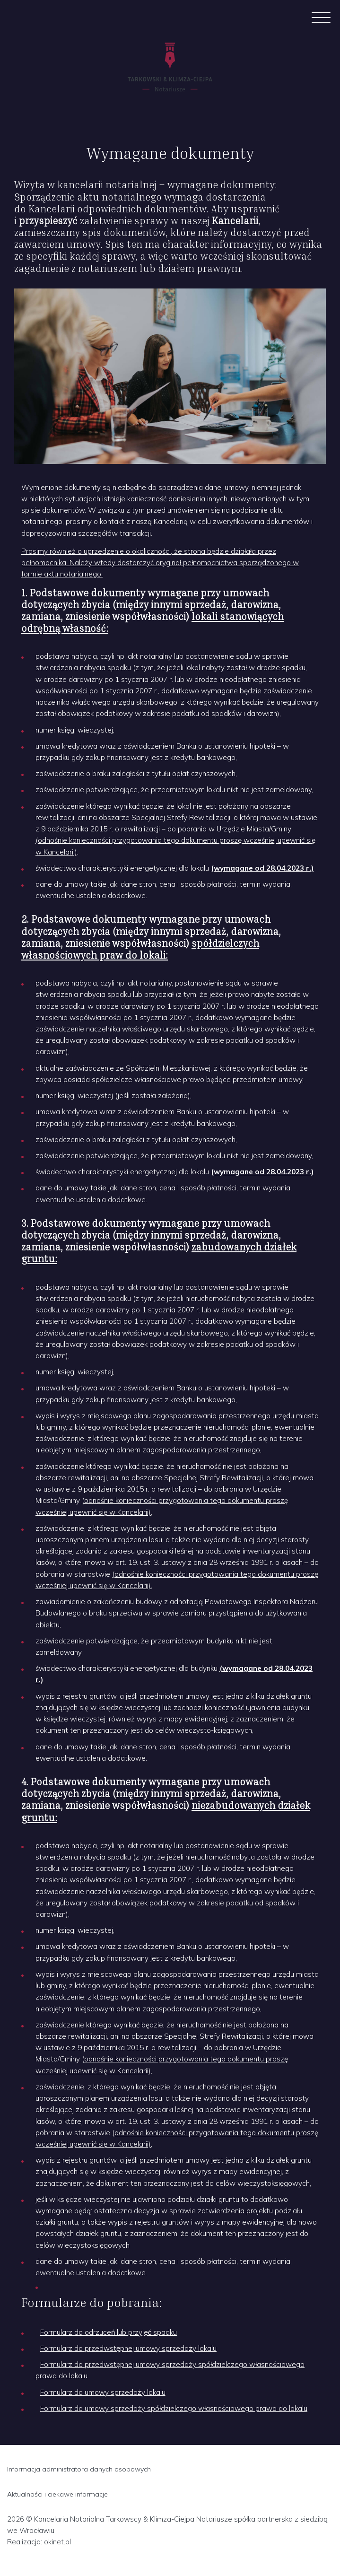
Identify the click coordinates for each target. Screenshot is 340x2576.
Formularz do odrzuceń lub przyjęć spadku (108, 2332)
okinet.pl (57, 2541)
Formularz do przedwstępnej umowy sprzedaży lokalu (128, 2348)
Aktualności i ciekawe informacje (57, 2494)
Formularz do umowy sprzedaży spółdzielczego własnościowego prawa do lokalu (173, 2408)
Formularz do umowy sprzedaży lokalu (103, 2392)
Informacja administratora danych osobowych (79, 2469)
